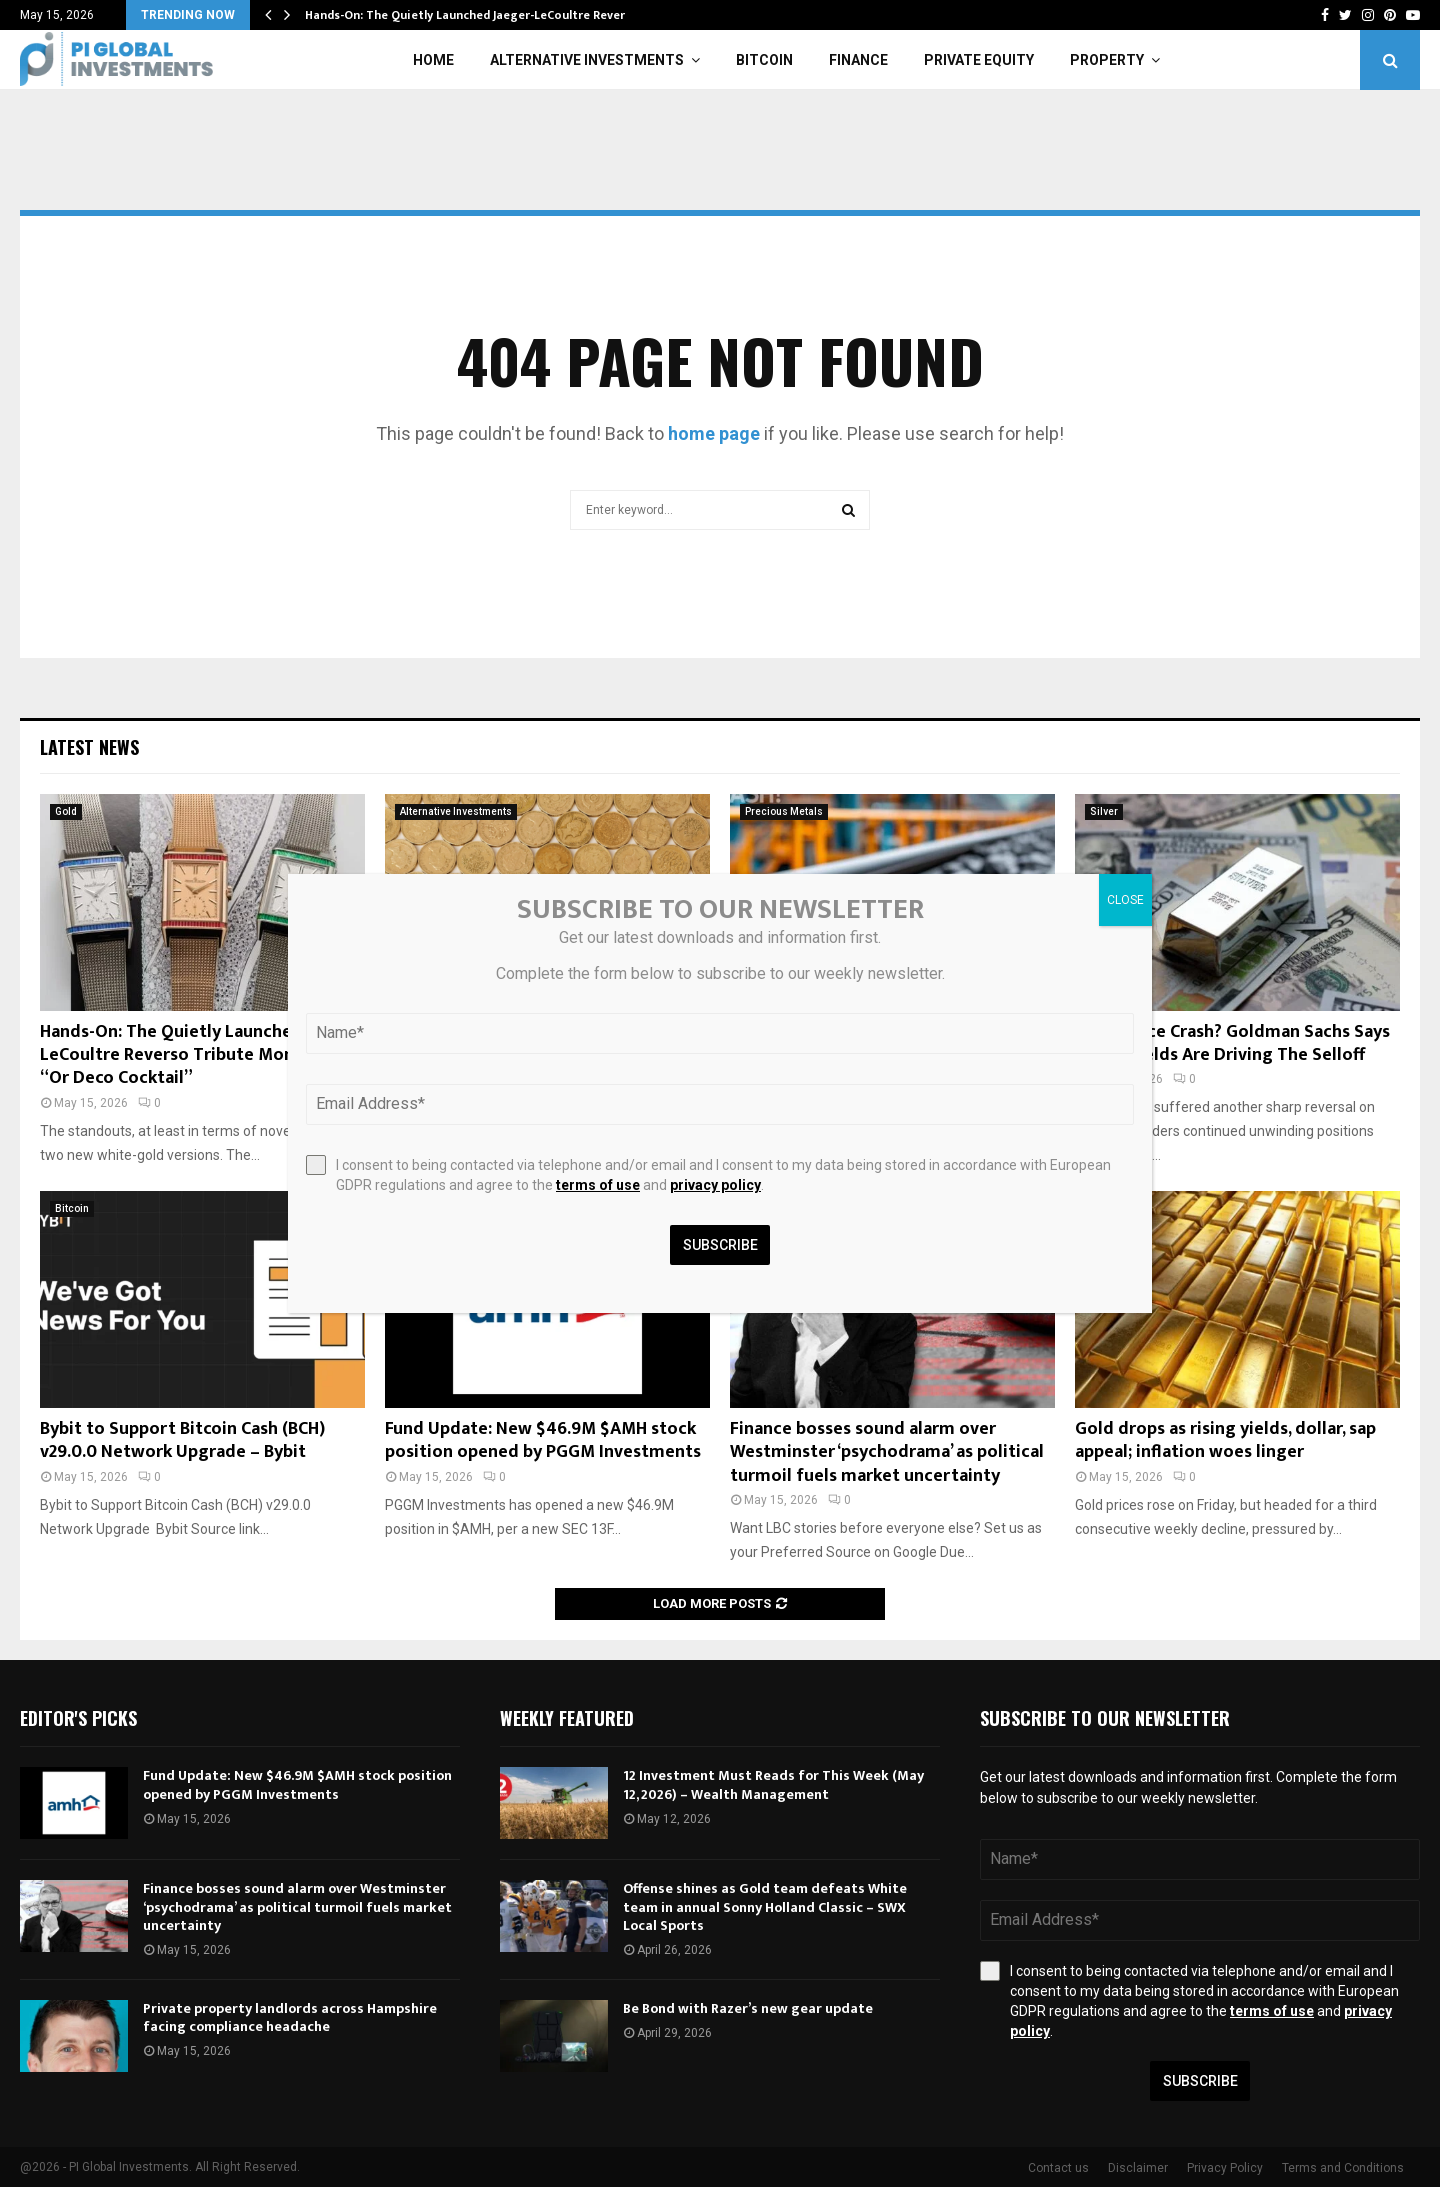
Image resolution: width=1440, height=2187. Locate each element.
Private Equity (979, 60)
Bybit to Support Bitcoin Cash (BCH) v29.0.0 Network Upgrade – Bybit (182, 1440)
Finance (858, 60)
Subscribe (1200, 2081)
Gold (66, 811)
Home (433, 60)
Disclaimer (1138, 2168)
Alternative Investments (587, 60)
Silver (1104, 811)
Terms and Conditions (1343, 2168)
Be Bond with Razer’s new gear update (748, 2008)
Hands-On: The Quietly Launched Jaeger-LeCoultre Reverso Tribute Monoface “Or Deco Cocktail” (202, 1055)
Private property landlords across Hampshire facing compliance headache (290, 2017)
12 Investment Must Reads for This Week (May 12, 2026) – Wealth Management (773, 1784)
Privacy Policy (1225, 2168)
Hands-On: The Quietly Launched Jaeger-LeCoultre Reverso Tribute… (500, 15)
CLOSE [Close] (1125, 900)
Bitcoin (764, 60)
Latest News (89, 747)
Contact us (1058, 2168)
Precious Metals (784, 811)
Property (1107, 60)
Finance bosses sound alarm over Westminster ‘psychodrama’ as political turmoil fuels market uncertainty (887, 1452)
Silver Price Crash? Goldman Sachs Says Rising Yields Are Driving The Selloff (1232, 1043)
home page (714, 433)
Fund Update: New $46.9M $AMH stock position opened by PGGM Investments (543, 1440)
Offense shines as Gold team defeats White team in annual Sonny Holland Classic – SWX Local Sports (765, 1906)
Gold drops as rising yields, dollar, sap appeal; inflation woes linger (1225, 1440)
